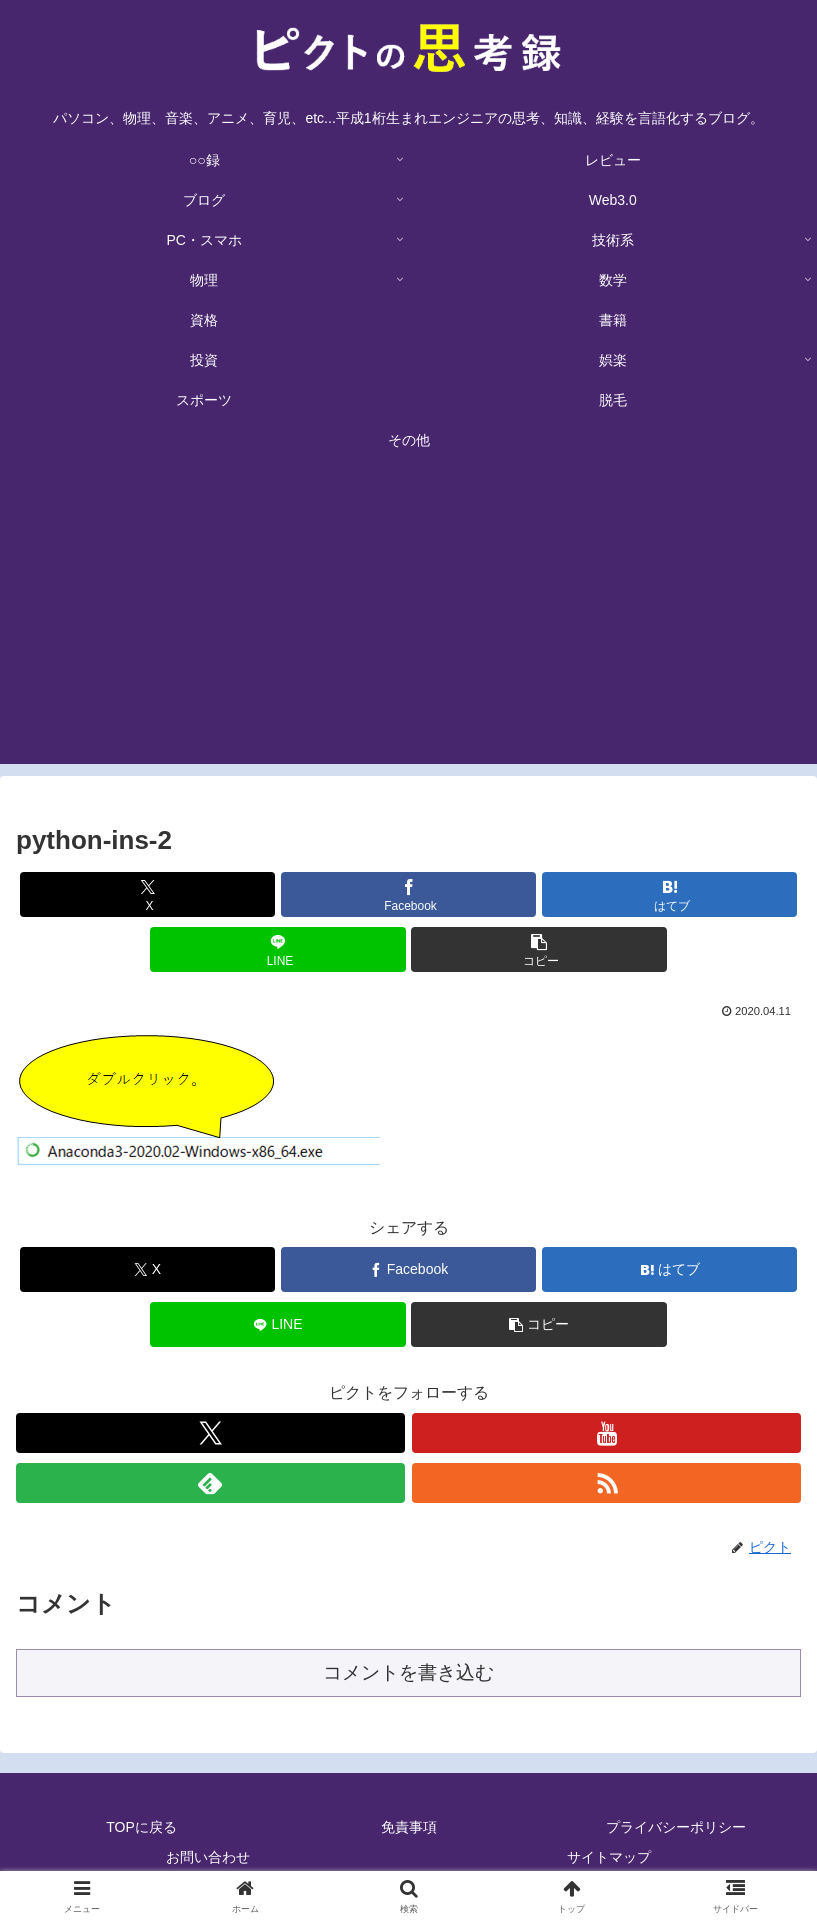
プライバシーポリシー (676, 1827)
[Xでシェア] (147, 894)
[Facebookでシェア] (408, 894)
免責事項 (409, 1827)
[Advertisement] (408, 624)
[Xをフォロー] (210, 1433)
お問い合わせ (208, 1857)
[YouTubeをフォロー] (606, 1433)
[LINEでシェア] (277, 949)
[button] (538, 949)
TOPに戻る (141, 1827)
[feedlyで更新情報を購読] (210, 1483)
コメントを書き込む (408, 1672)
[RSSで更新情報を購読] (606, 1483)
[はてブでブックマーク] (669, 894)
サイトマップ (609, 1857)
